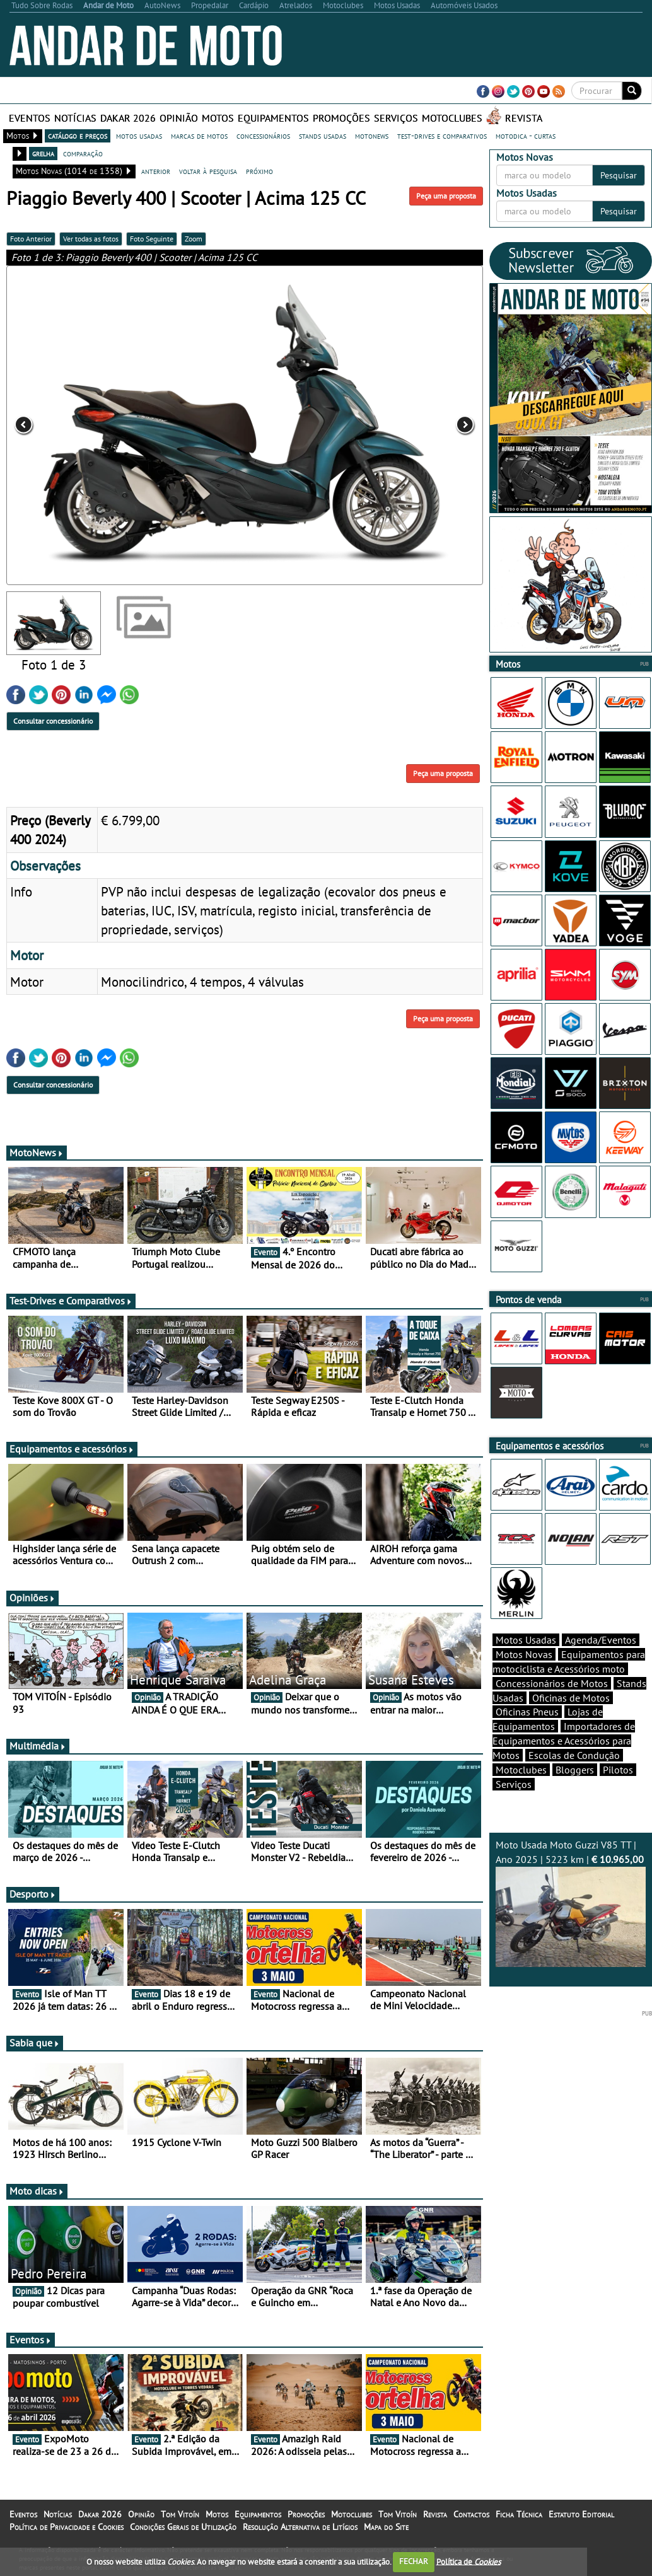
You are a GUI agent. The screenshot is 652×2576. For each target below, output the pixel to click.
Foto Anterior (31, 238)
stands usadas (322, 135)
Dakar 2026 (128, 118)
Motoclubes (452, 118)
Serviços (396, 118)
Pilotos (618, 1791)
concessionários (263, 135)
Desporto (32, 1901)
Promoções (341, 118)
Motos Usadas (526, 1662)
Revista (523, 118)
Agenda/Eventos (600, 1662)
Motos (218, 118)
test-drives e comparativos (442, 135)
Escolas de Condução (574, 1777)
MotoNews (36, 1160)
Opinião (179, 118)
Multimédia (37, 1753)
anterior (155, 171)
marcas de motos (199, 135)
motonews (371, 135)
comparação (83, 153)
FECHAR (413, 2561)
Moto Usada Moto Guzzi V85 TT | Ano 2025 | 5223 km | (571, 1924)
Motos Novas (524, 1676)
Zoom (193, 238)
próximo (259, 171)
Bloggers (575, 1791)
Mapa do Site (386, 2534)
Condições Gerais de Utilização (183, 2534)
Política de (468, 2561)
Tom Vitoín (180, 2521)
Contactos (471, 2521)
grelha (43, 153)
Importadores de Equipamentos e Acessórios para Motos (563, 1763)
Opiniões (32, 1605)
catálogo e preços (77, 135)
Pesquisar (618, 175)
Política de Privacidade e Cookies (66, 2534)
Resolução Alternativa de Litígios (300, 2534)
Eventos (29, 118)
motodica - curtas (526, 135)
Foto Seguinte (151, 238)
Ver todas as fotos (91, 238)
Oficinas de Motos (571, 1720)
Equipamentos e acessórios (71, 1456)
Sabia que (34, 2050)
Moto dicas (36, 2198)
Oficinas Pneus (527, 1733)
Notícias (75, 118)
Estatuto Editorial (581, 2521)
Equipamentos (273, 118)
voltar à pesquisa (208, 171)
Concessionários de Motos (552, 1705)
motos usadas (139, 135)
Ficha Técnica (519, 2521)
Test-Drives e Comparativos (70, 1308)
